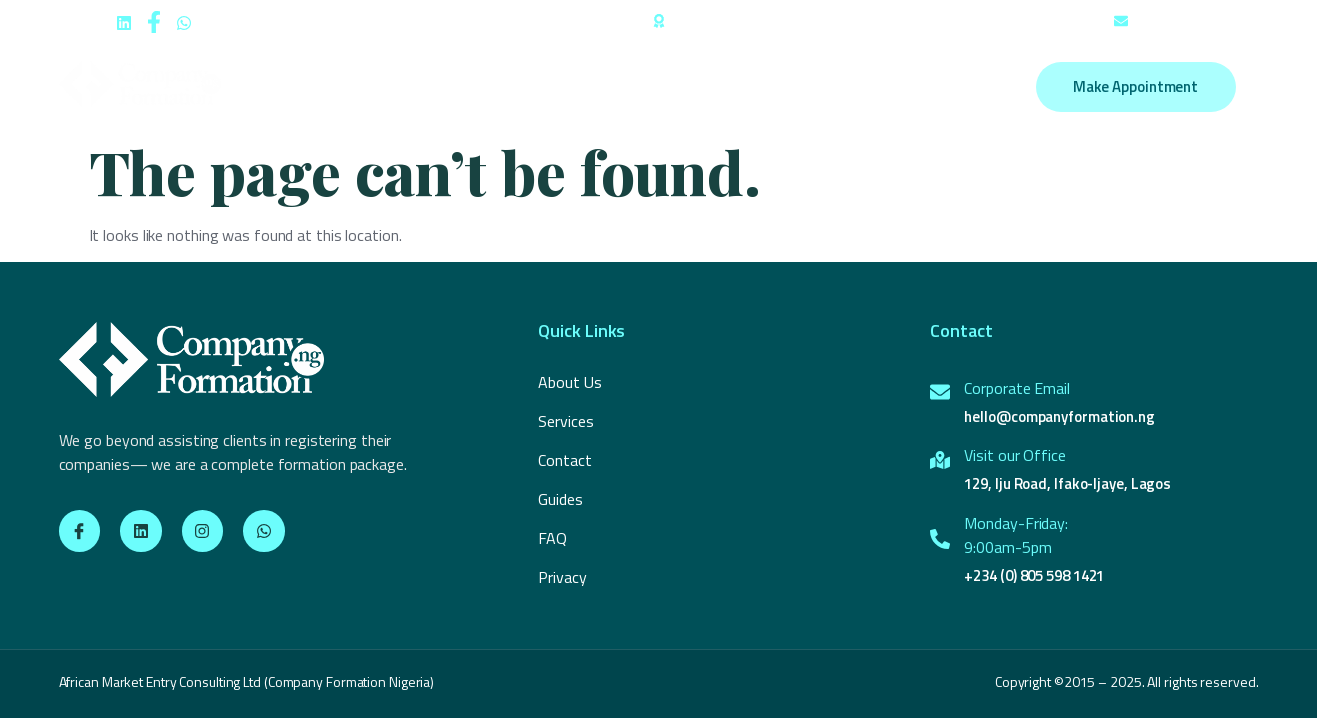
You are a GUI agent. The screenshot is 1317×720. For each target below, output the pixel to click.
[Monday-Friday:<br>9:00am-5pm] (940, 539)
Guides (771, 87)
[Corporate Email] (940, 392)
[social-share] (124, 21)
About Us (440, 87)
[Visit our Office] (940, 460)
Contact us (860, 87)
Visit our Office (1014, 455)
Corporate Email (1017, 388)
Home (358, 87)
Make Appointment (1135, 86)
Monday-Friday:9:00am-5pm (1016, 535)
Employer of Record (653, 87)
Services (529, 87)
